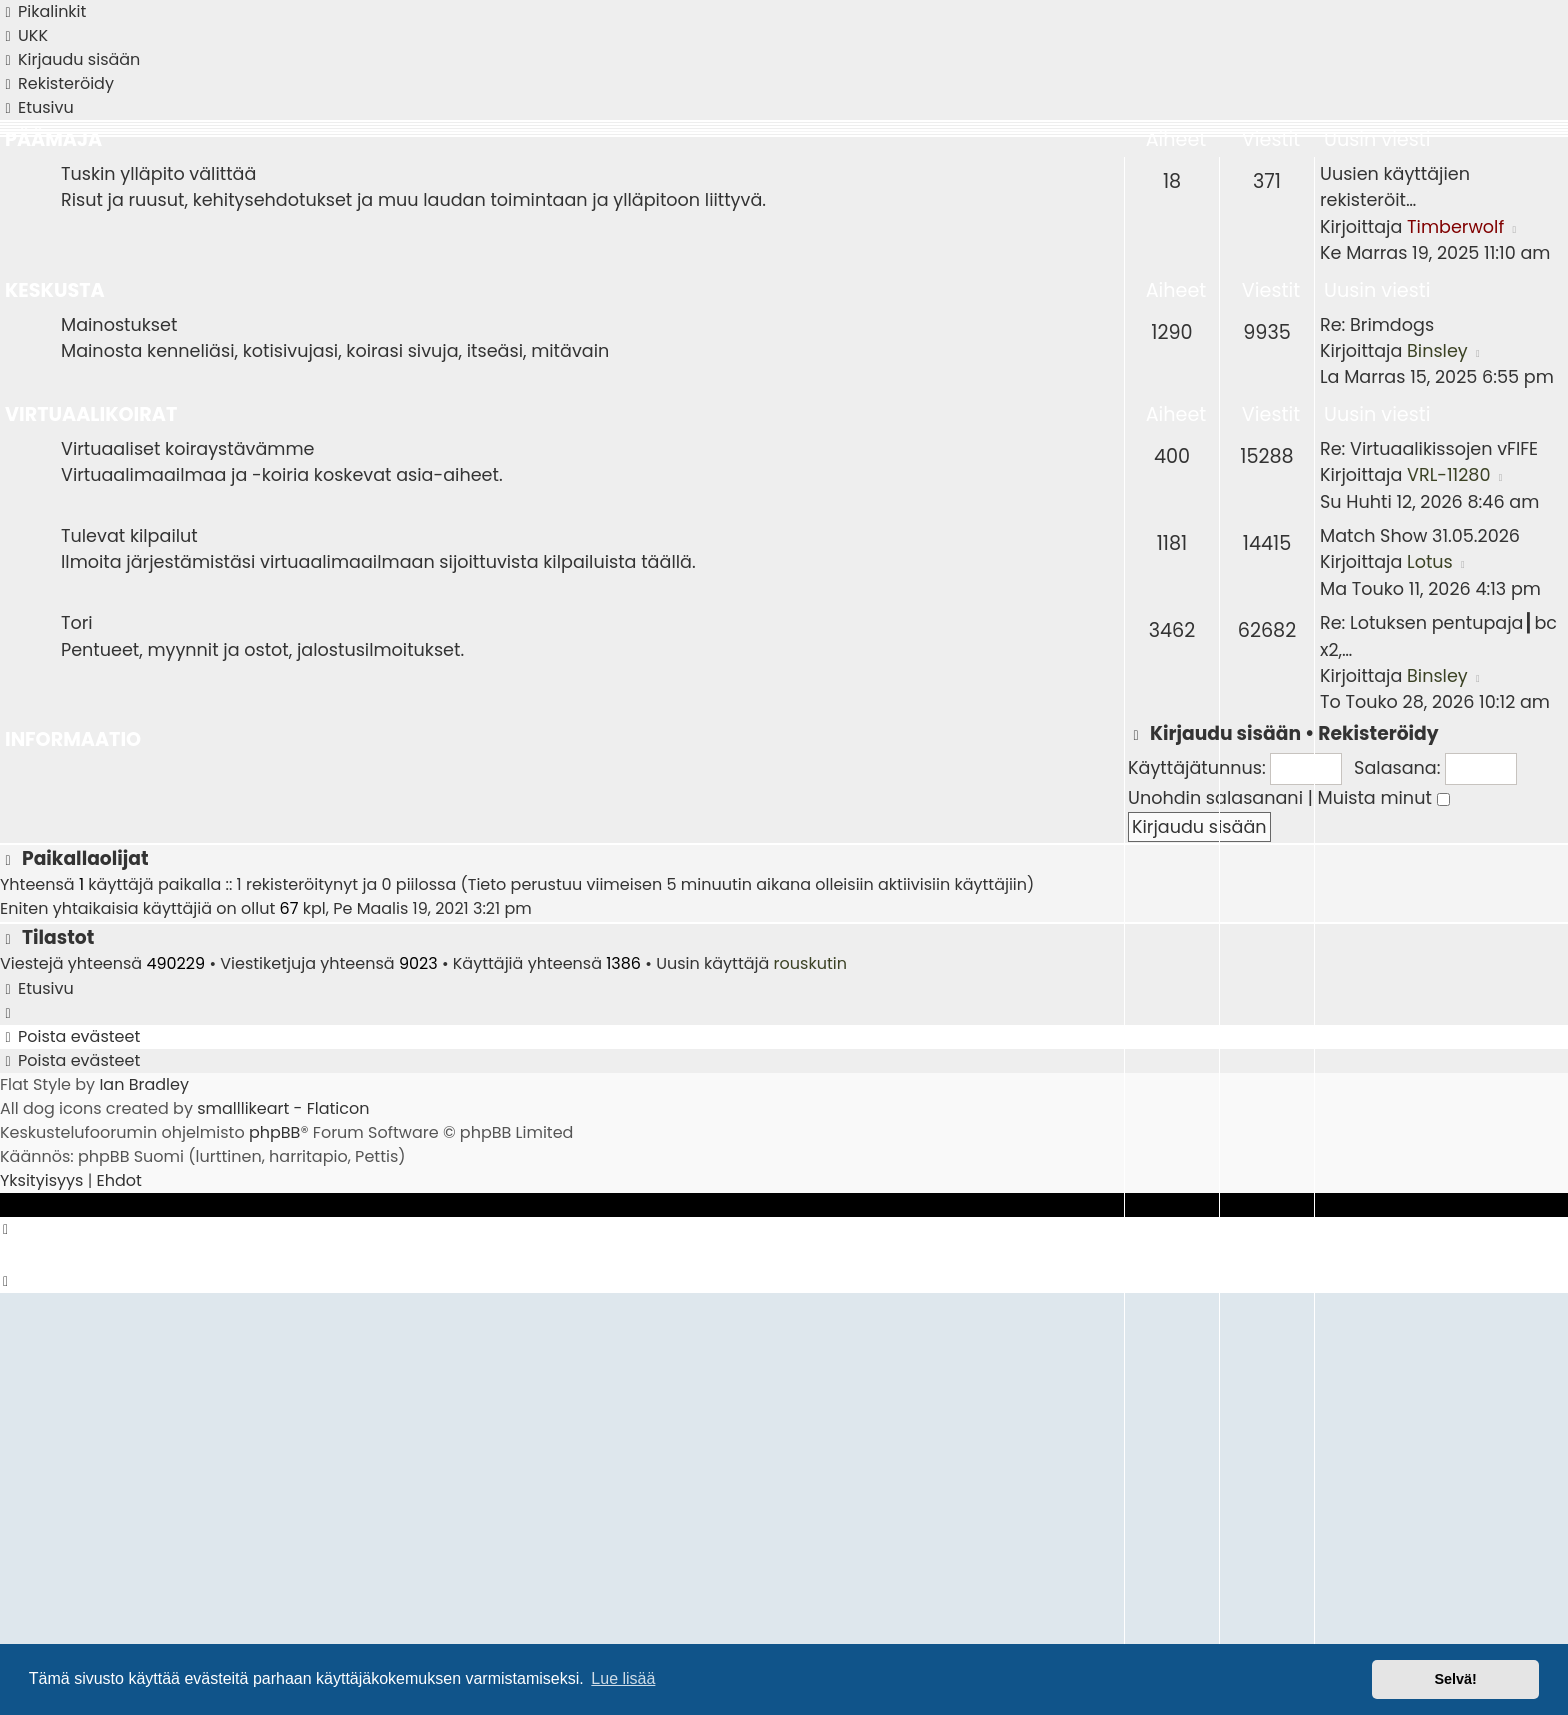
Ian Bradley (144, 1084)
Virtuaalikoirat (91, 414)
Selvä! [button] (1455, 1679)
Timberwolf (1455, 227)
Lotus (1430, 562)
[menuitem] (24, 35)
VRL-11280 (1448, 475)
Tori (77, 623)
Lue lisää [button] (623, 1678)
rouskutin (810, 963)
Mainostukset (119, 325)
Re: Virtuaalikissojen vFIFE (1429, 449)
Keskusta (55, 290)
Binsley (1437, 351)
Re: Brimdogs (1377, 325)
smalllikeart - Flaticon (283, 1108)
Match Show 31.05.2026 (1420, 536)
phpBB (275, 1132)
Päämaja (53, 139)
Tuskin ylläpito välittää (158, 174)
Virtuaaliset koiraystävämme (188, 449)
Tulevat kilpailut (129, 536)
